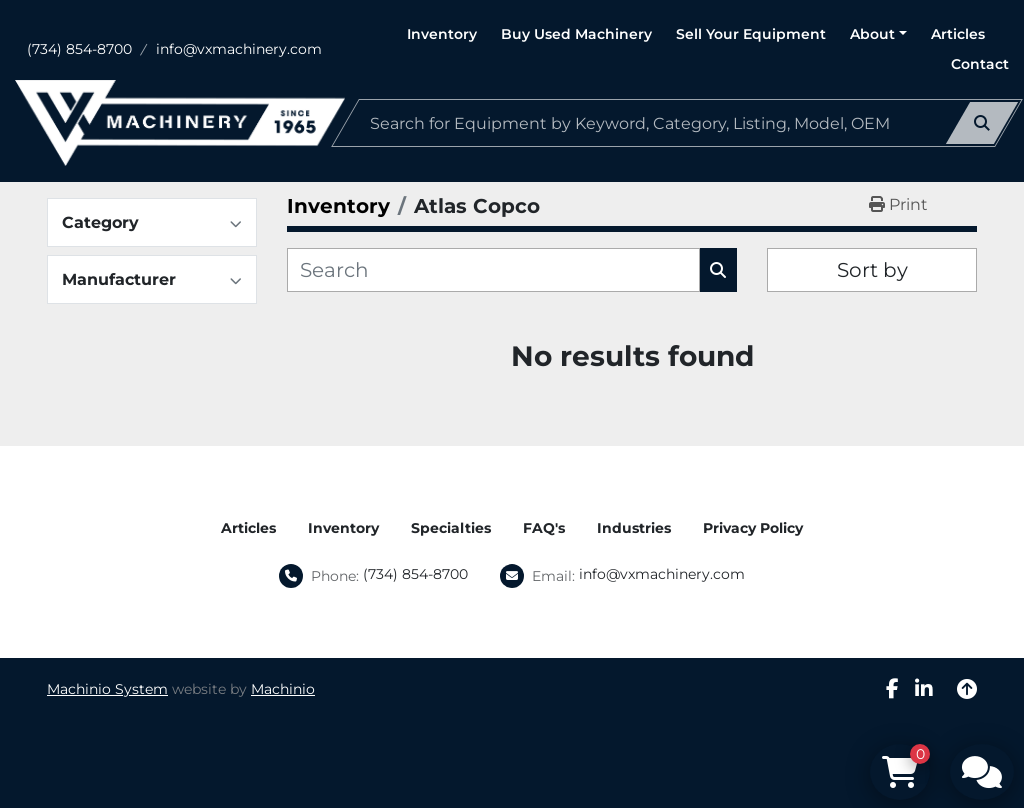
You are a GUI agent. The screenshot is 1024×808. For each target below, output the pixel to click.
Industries (634, 528)
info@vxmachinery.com (239, 49)
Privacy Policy (753, 528)
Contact (980, 64)
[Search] (677, 123)
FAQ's (544, 528)
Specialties (451, 528)
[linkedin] (924, 689)
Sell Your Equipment (751, 34)
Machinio (283, 689)
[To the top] (967, 689)
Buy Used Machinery (576, 34)
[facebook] (892, 689)
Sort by (872, 270)
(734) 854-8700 (79, 49)
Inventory (442, 34)
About (872, 34)
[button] (878, 34)
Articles (958, 34)
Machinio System (107, 689)
